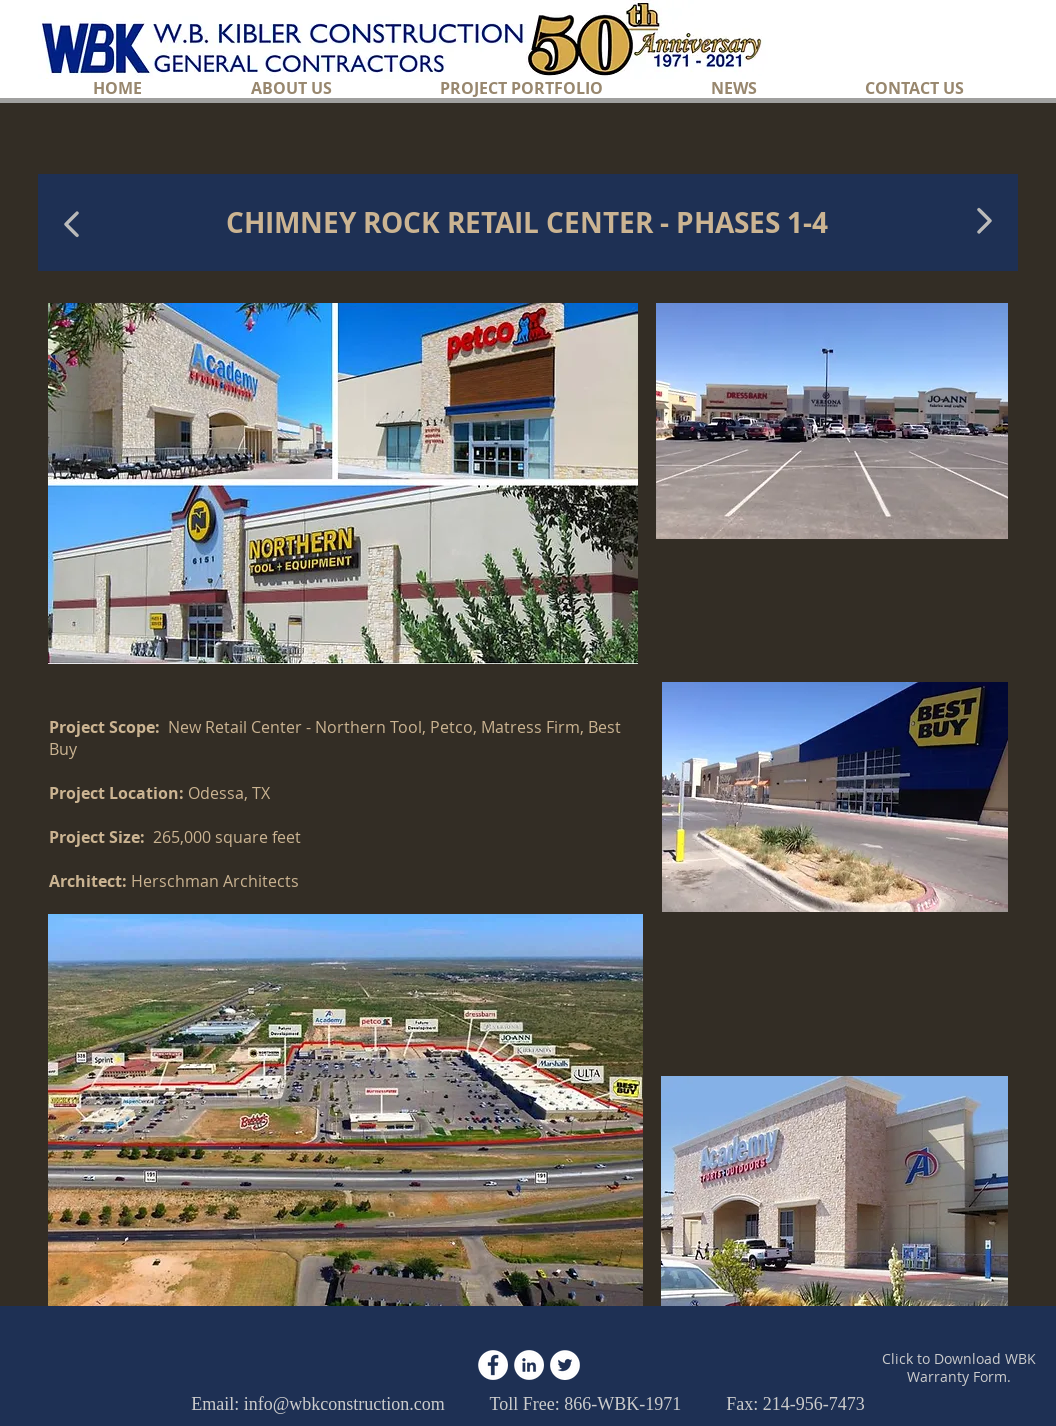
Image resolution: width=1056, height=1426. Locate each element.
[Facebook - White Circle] (493, 1365)
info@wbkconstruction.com (344, 1404)
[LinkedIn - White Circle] (529, 1365)
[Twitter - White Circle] (565, 1365)
